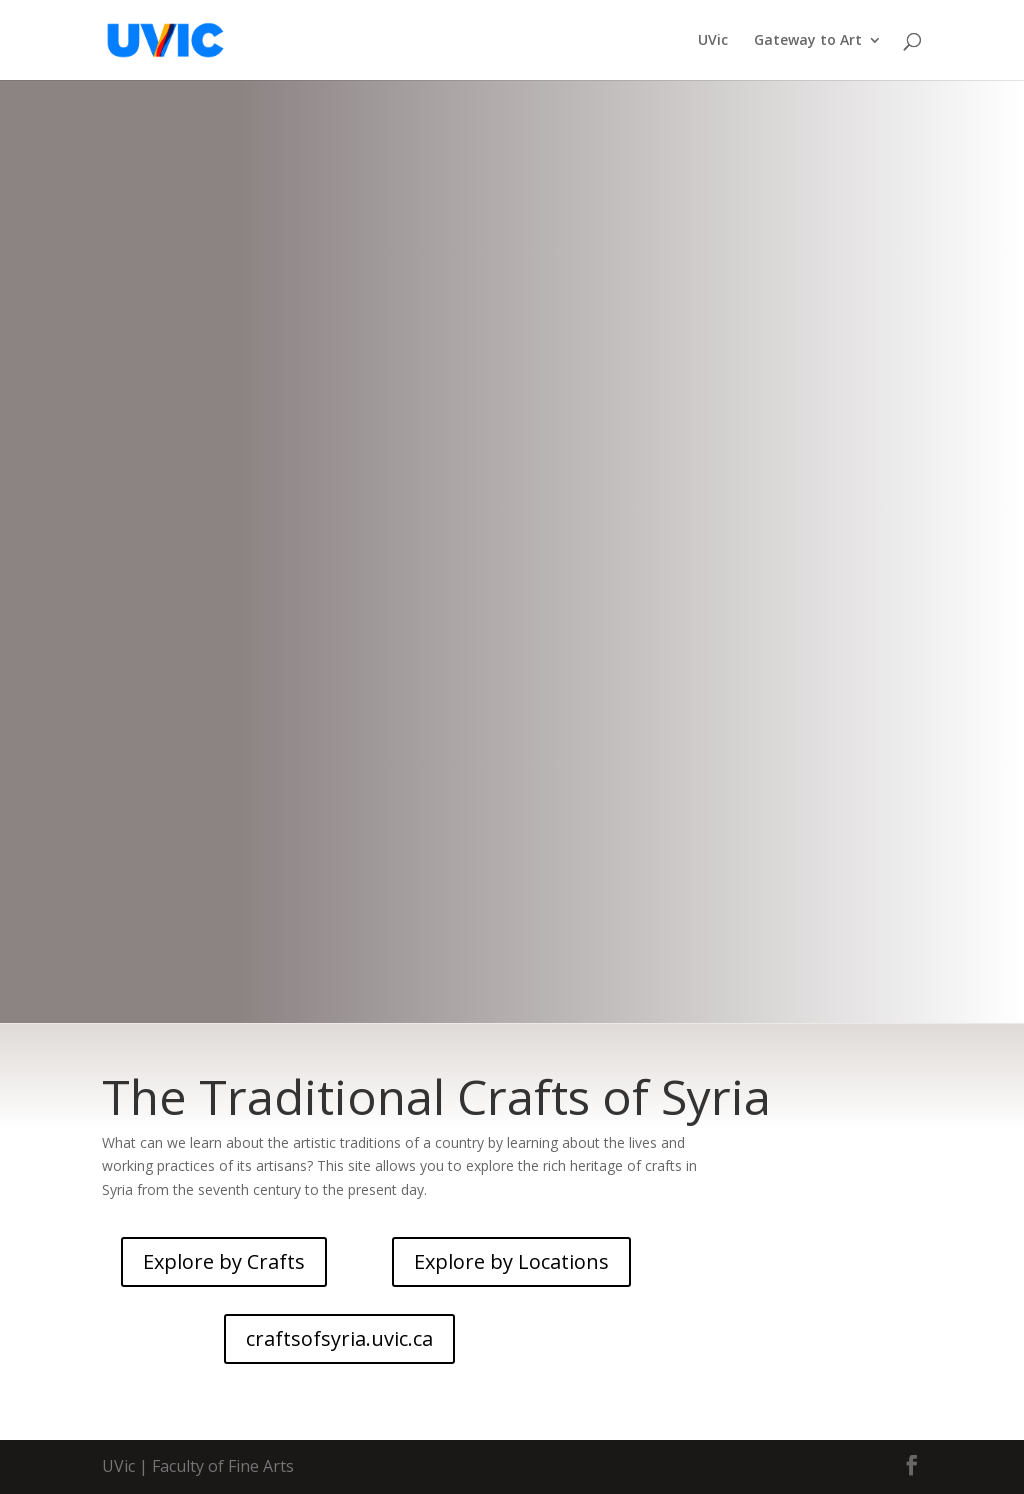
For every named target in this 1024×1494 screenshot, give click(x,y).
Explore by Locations (511, 1261)
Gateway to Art (808, 41)
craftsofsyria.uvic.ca (512, 680)
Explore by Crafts (224, 1261)
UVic (713, 41)
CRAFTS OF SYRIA (512, 518)
